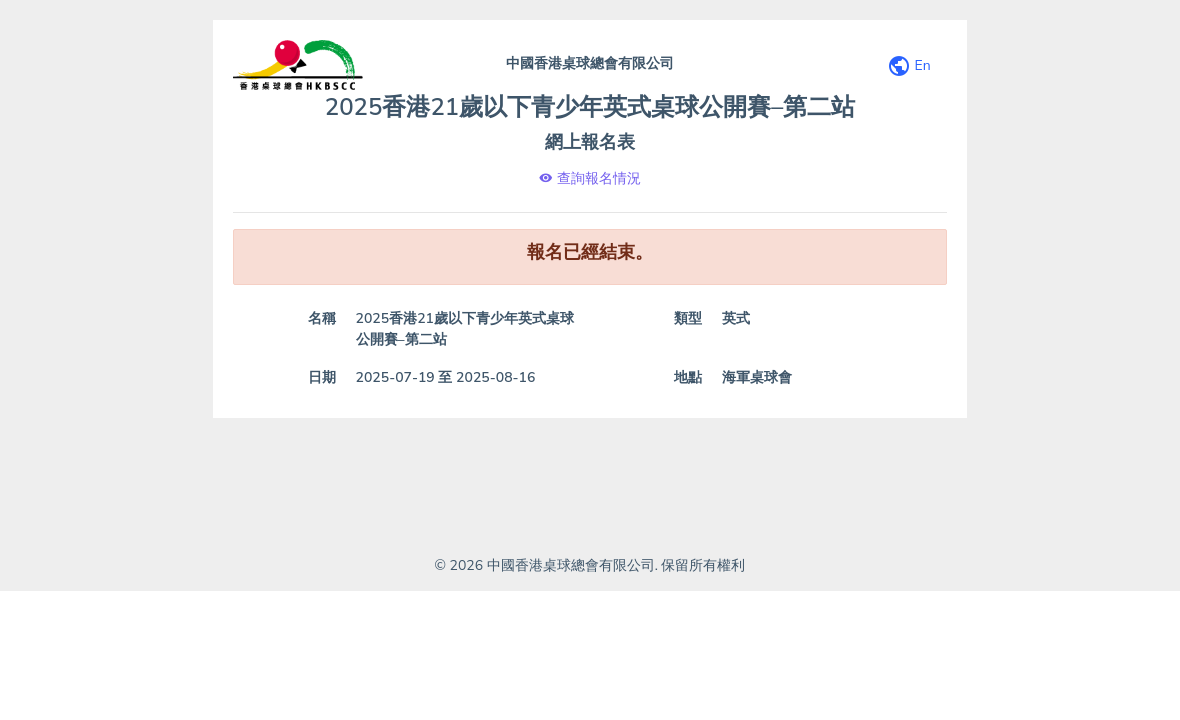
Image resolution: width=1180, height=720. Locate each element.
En (909, 67)
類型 (688, 318)
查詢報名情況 (590, 178)
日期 (322, 377)
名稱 (322, 318)
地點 (688, 377)
